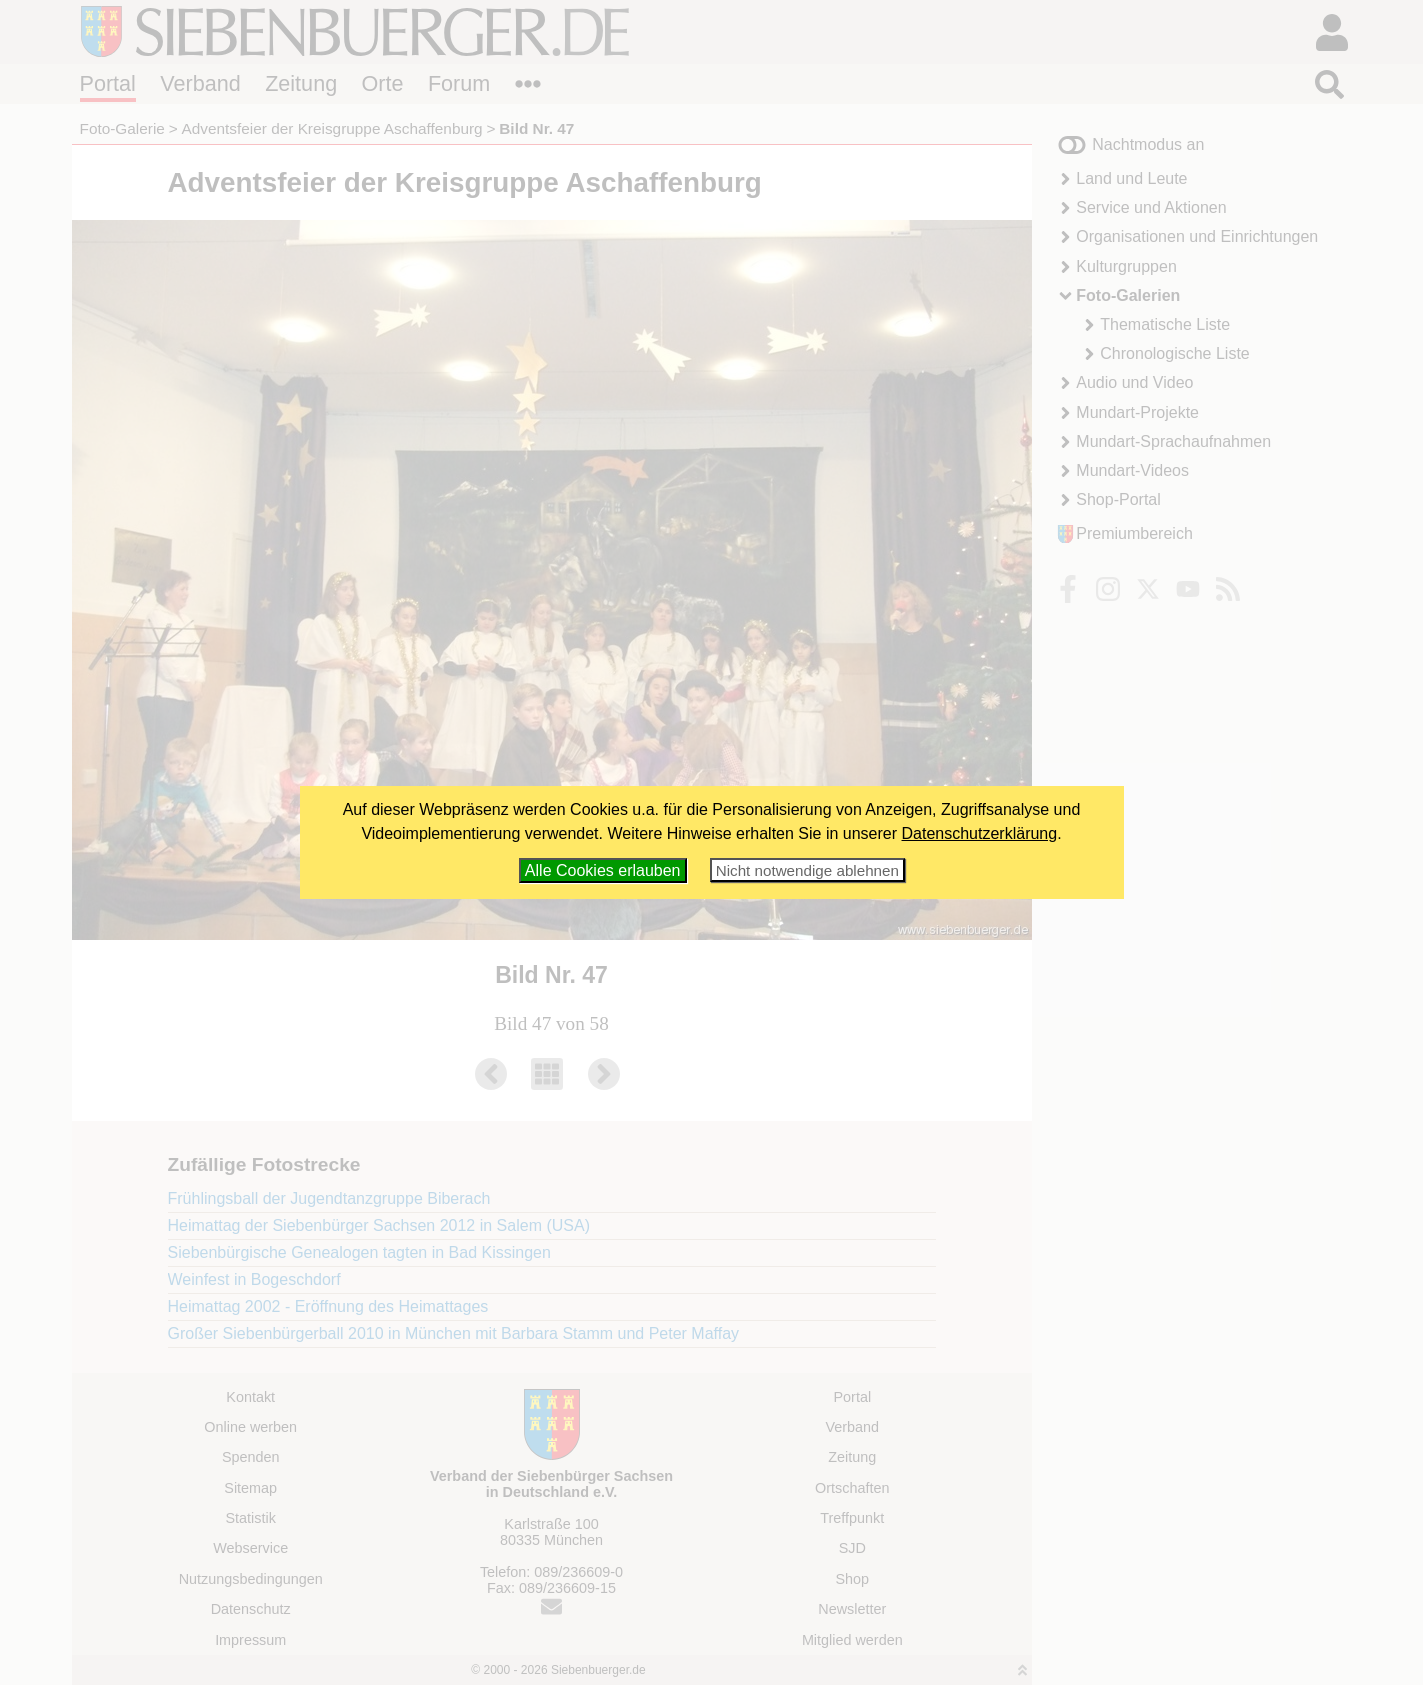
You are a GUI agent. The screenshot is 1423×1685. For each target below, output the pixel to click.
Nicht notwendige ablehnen (807, 870)
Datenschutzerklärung (980, 833)
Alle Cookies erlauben (603, 870)
